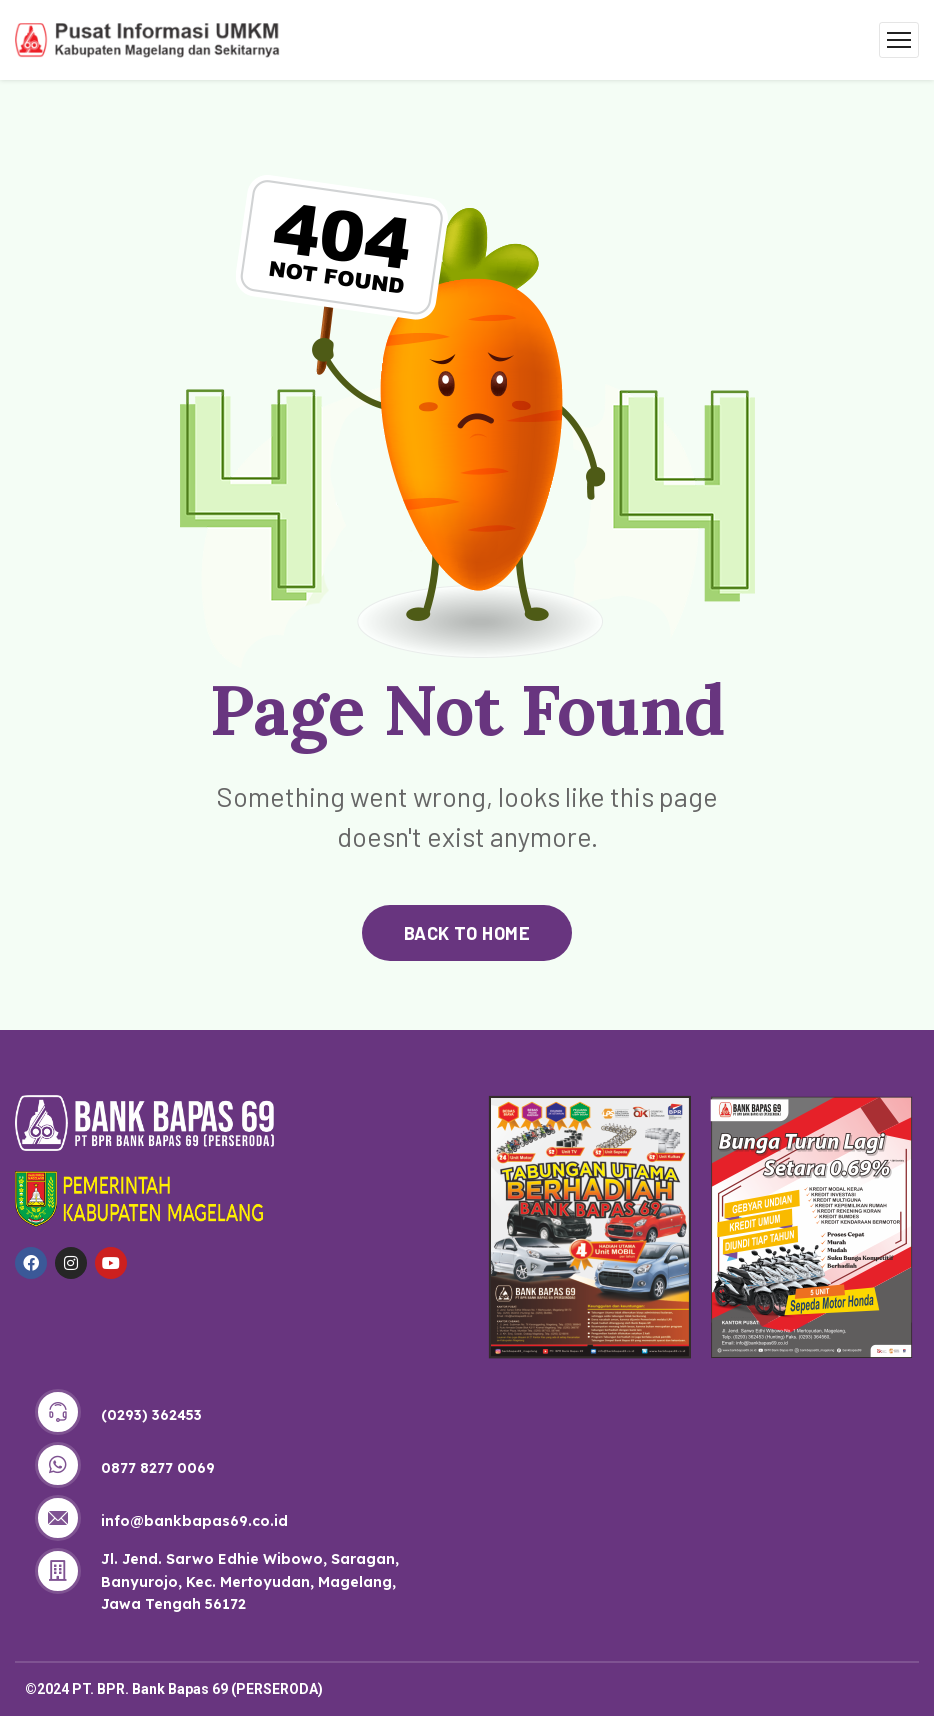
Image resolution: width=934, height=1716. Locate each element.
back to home (467, 933)
